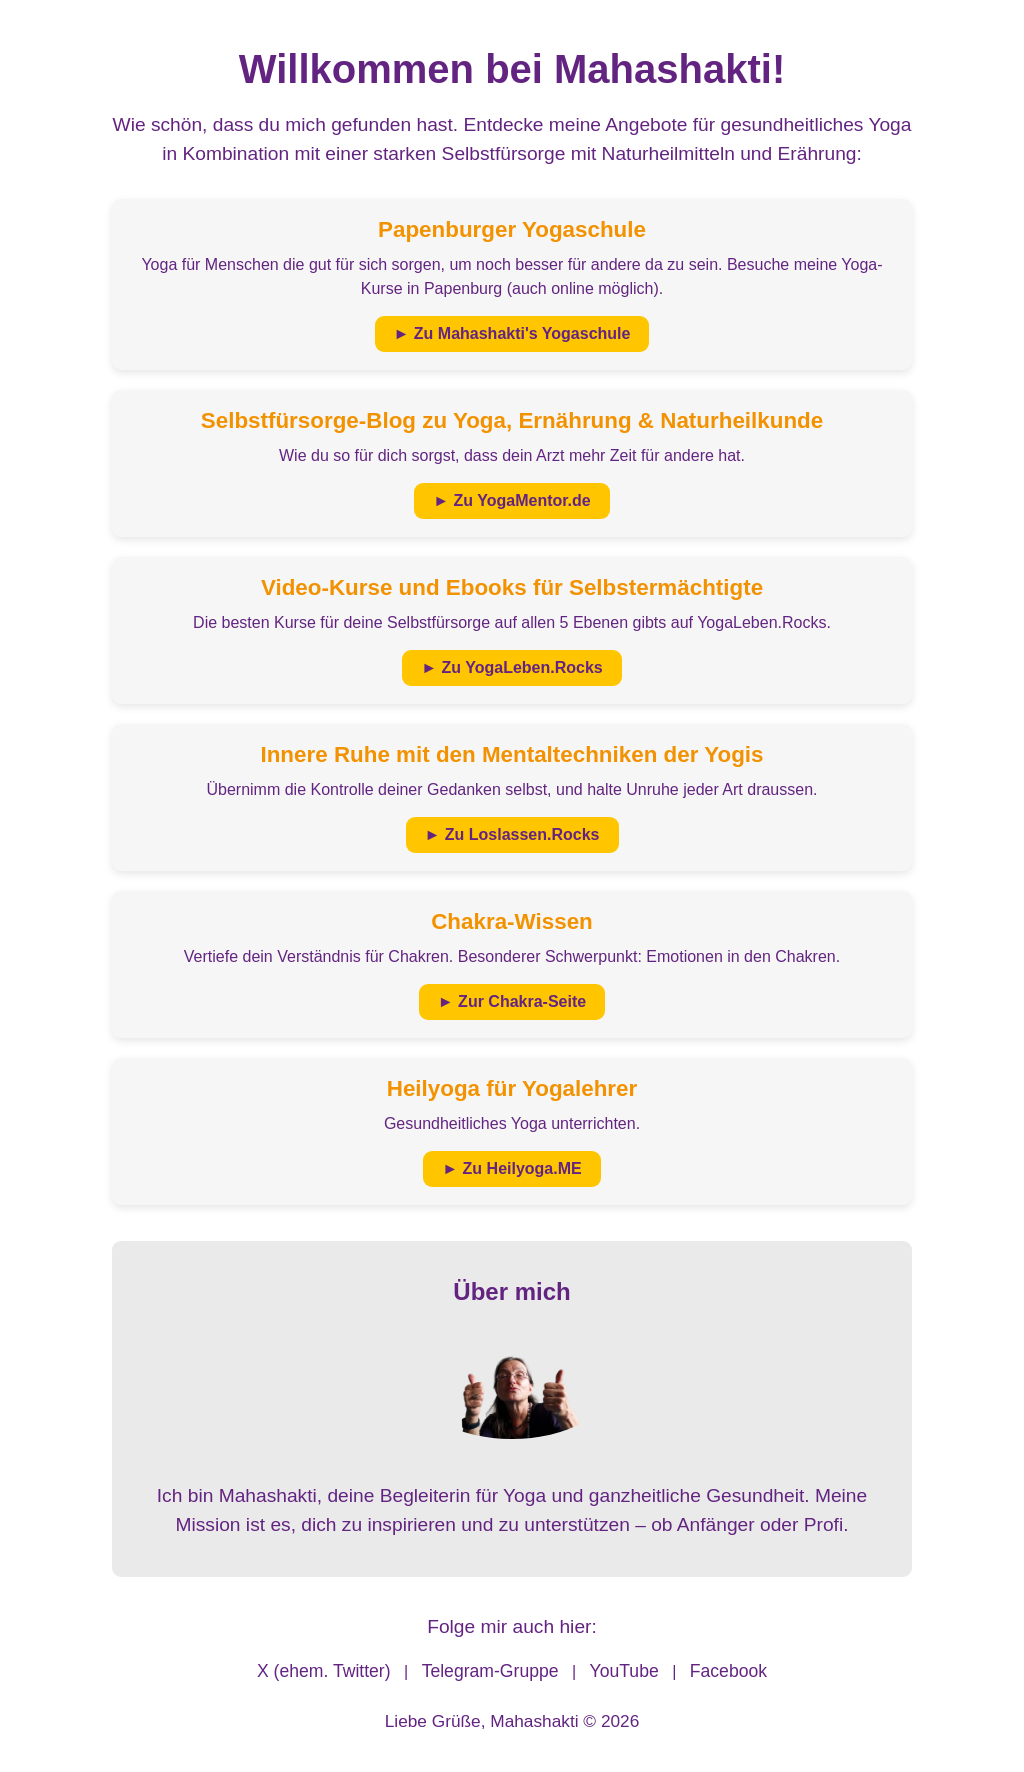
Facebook (728, 1671)
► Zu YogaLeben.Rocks (512, 667)
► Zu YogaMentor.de (511, 500)
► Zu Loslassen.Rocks (512, 834)
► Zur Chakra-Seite (512, 1001)
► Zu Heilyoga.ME (511, 1168)
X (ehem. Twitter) (324, 1671)
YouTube (624, 1671)
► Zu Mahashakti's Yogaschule (512, 333)
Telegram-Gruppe (490, 1671)
